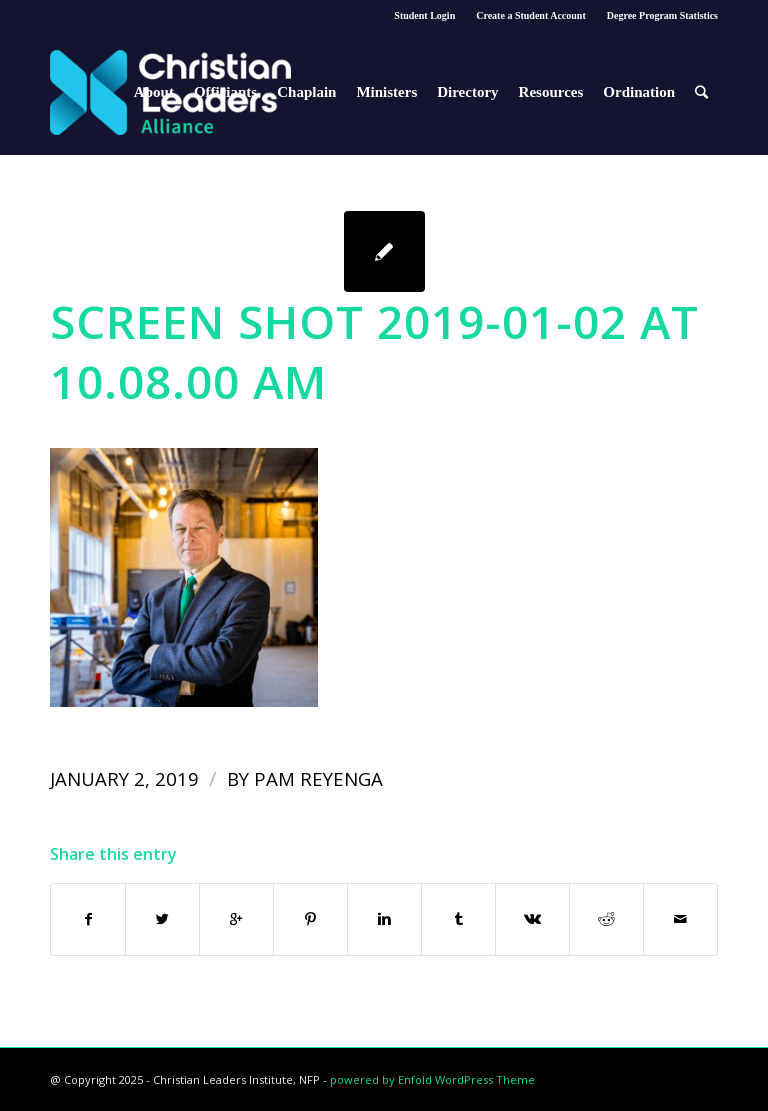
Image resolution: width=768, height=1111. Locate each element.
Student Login (424, 15)
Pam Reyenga (318, 778)
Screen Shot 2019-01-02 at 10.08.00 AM (374, 351)
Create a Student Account (531, 15)
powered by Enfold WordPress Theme (432, 1079)
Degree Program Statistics (662, 15)
